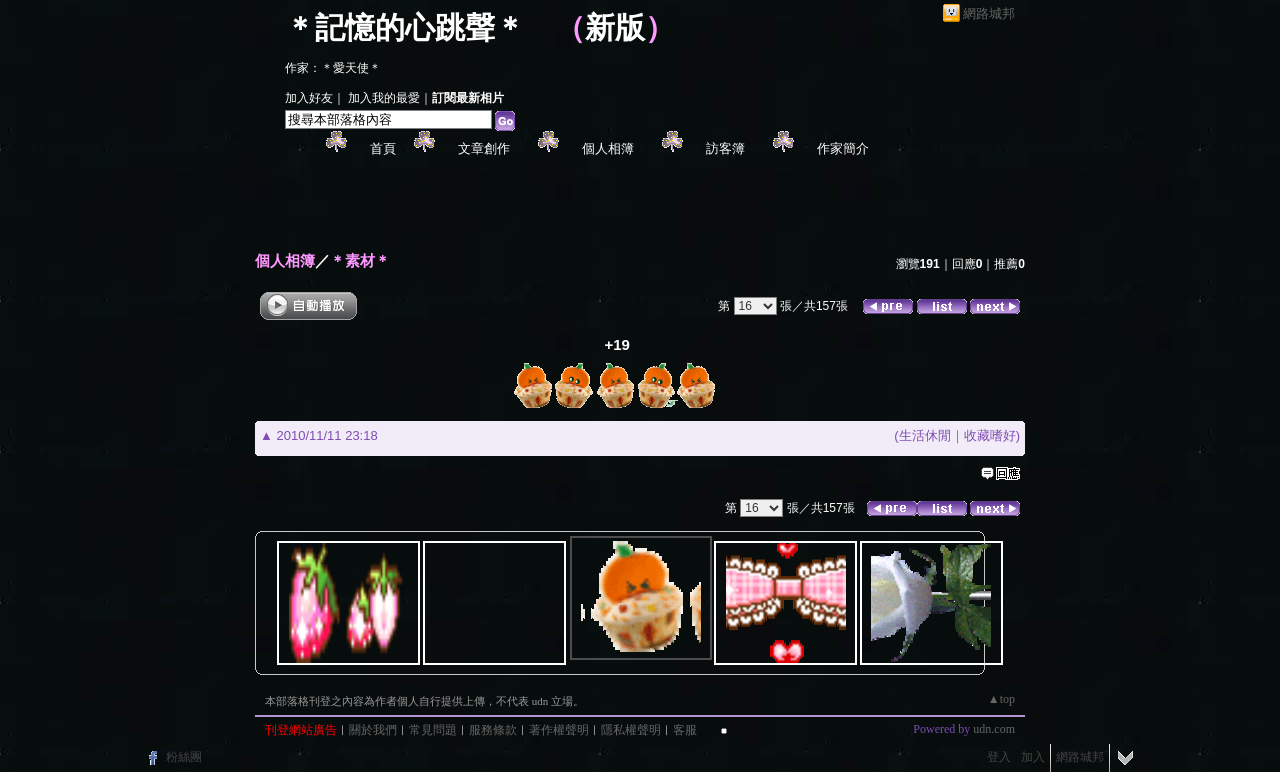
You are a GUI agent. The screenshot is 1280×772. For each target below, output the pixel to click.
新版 (615, 27)
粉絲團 (184, 757)
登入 (999, 757)
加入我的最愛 (384, 98)
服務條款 (493, 730)
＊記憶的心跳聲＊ (405, 27)
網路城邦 (989, 13)
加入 (1033, 757)
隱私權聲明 (631, 730)
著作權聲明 (559, 730)
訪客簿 (725, 148)
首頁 (383, 148)
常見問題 (433, 730)
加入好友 (309, 98)
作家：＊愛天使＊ (333, 68)
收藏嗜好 (990, 435)
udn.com (994, 729)
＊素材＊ (360, 260)
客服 (685, 730)
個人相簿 (608, 148)
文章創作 (484, 148)
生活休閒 (925, 435)
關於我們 (373, 730)
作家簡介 (843, 148)
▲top (1001, 699)
